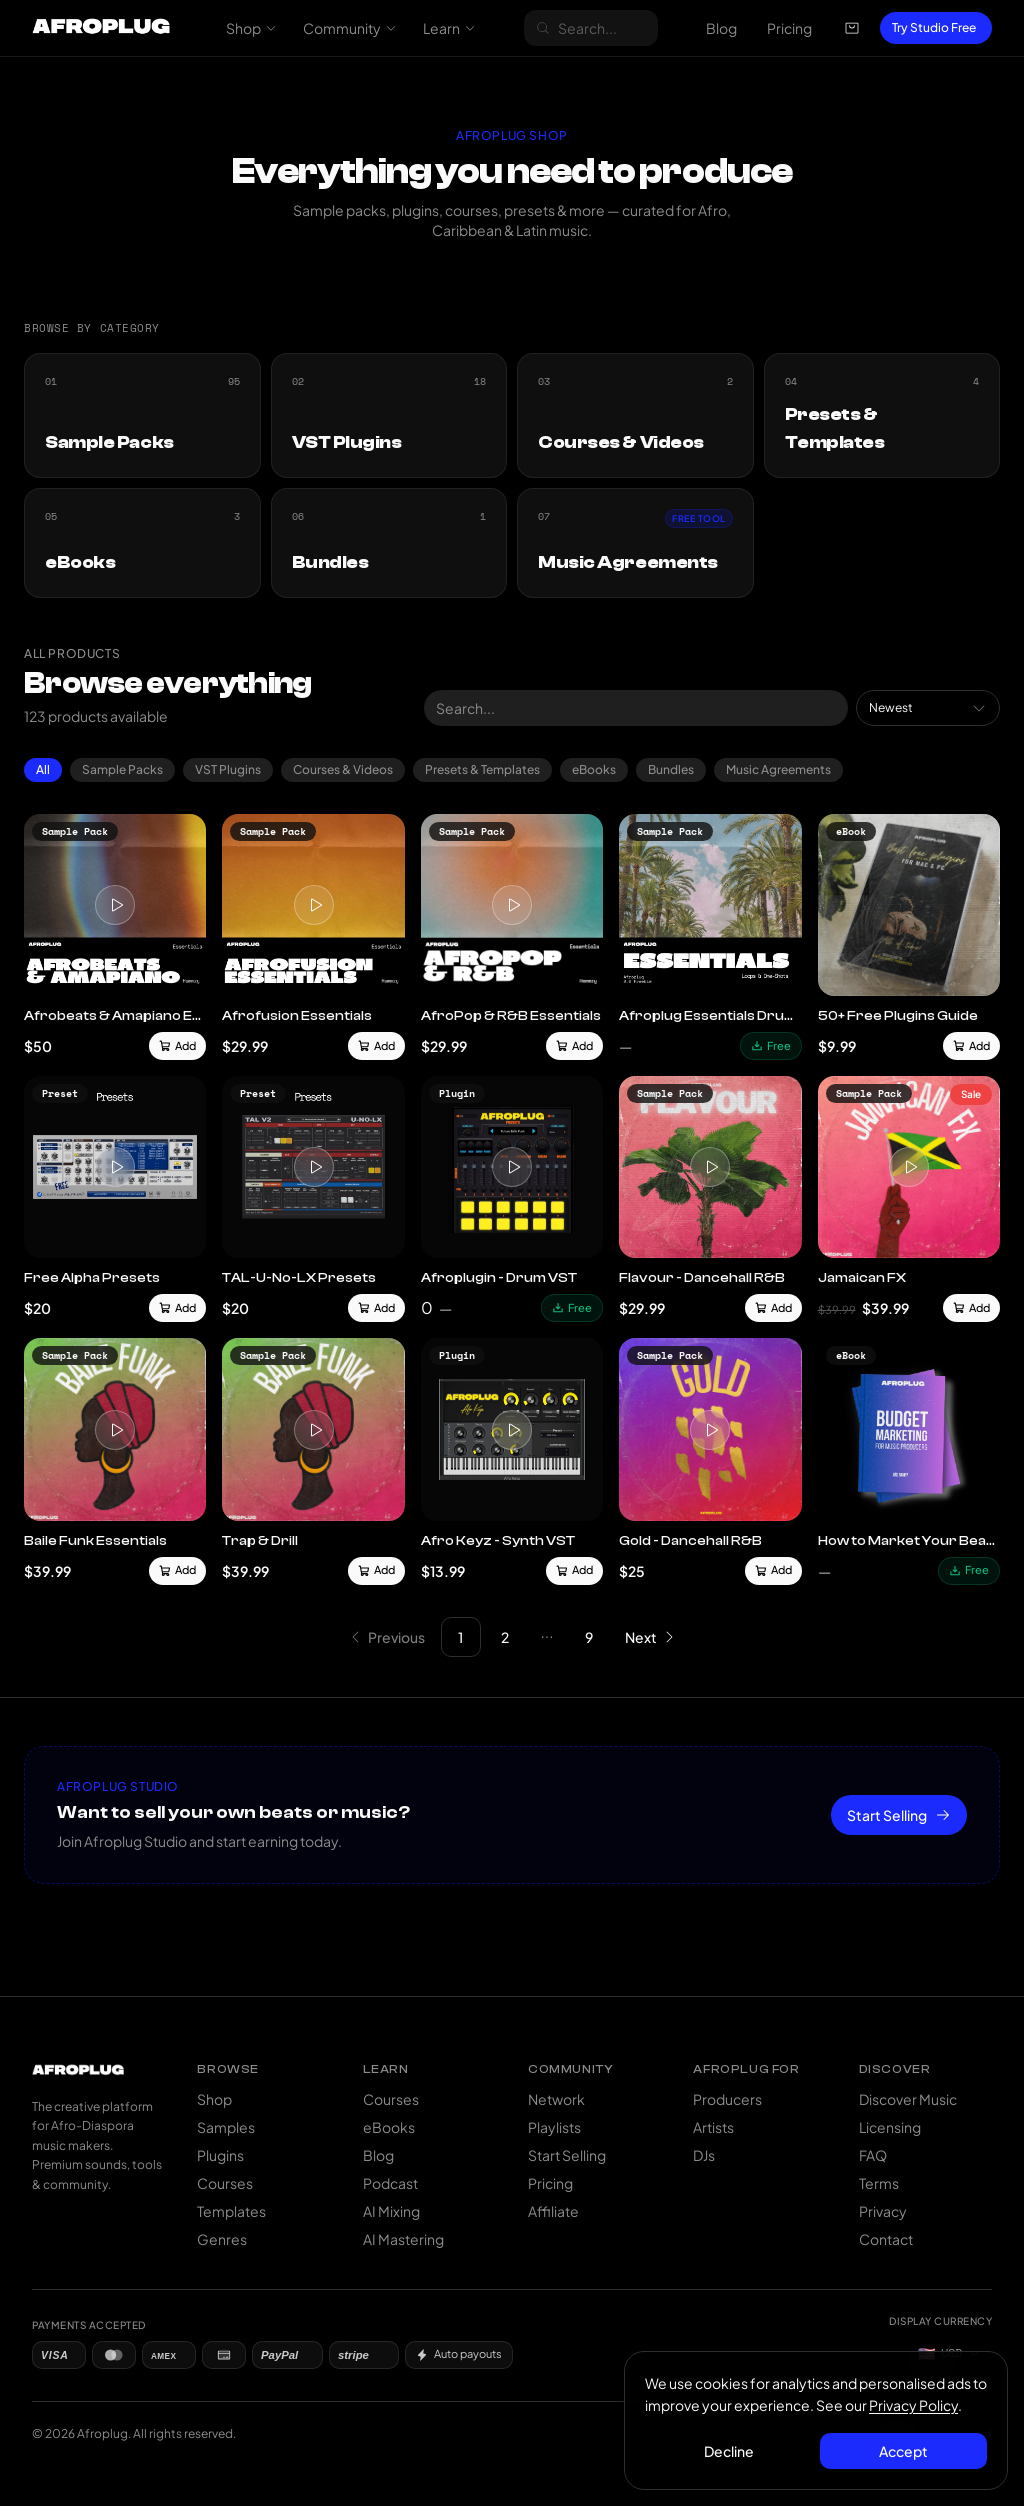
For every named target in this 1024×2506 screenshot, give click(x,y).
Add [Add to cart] (177, 1045)
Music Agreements (778, 769)
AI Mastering (403, 2239)
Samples (226, 2127)
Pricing (789, 28)
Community (350, 28)
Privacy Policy (913, 2405)
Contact (886, 2239)
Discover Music (908, 2099)
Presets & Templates (482, 769)
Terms (879, 2183)
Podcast (390, 2183)
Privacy (883, 2211)
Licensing (890, 2127)
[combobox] (928, 708)
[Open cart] (852, 28)
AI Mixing (391, 2211)
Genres (222, 2239)
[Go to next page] (650, 1637)
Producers (727, 2099)
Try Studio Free (934, 27)
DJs (704, 2155)
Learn (449, 28)
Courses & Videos (343, 769)
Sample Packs (122, 769)
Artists (713, 2127)
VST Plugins (228, 769)
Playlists (554, 2127)
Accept (903, 2451)
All (43, 769)
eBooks (594, 769)
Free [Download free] (771, 1045)
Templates (231, 2211)
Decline (729, 2451)
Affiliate (553, 2211)
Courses (225, 2183)
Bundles (671, 769)
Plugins (220, 2155)
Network (556, 2099)
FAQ (873, 2155)
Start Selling (899, 1815)
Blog (721, 28)
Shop (251, 28)
